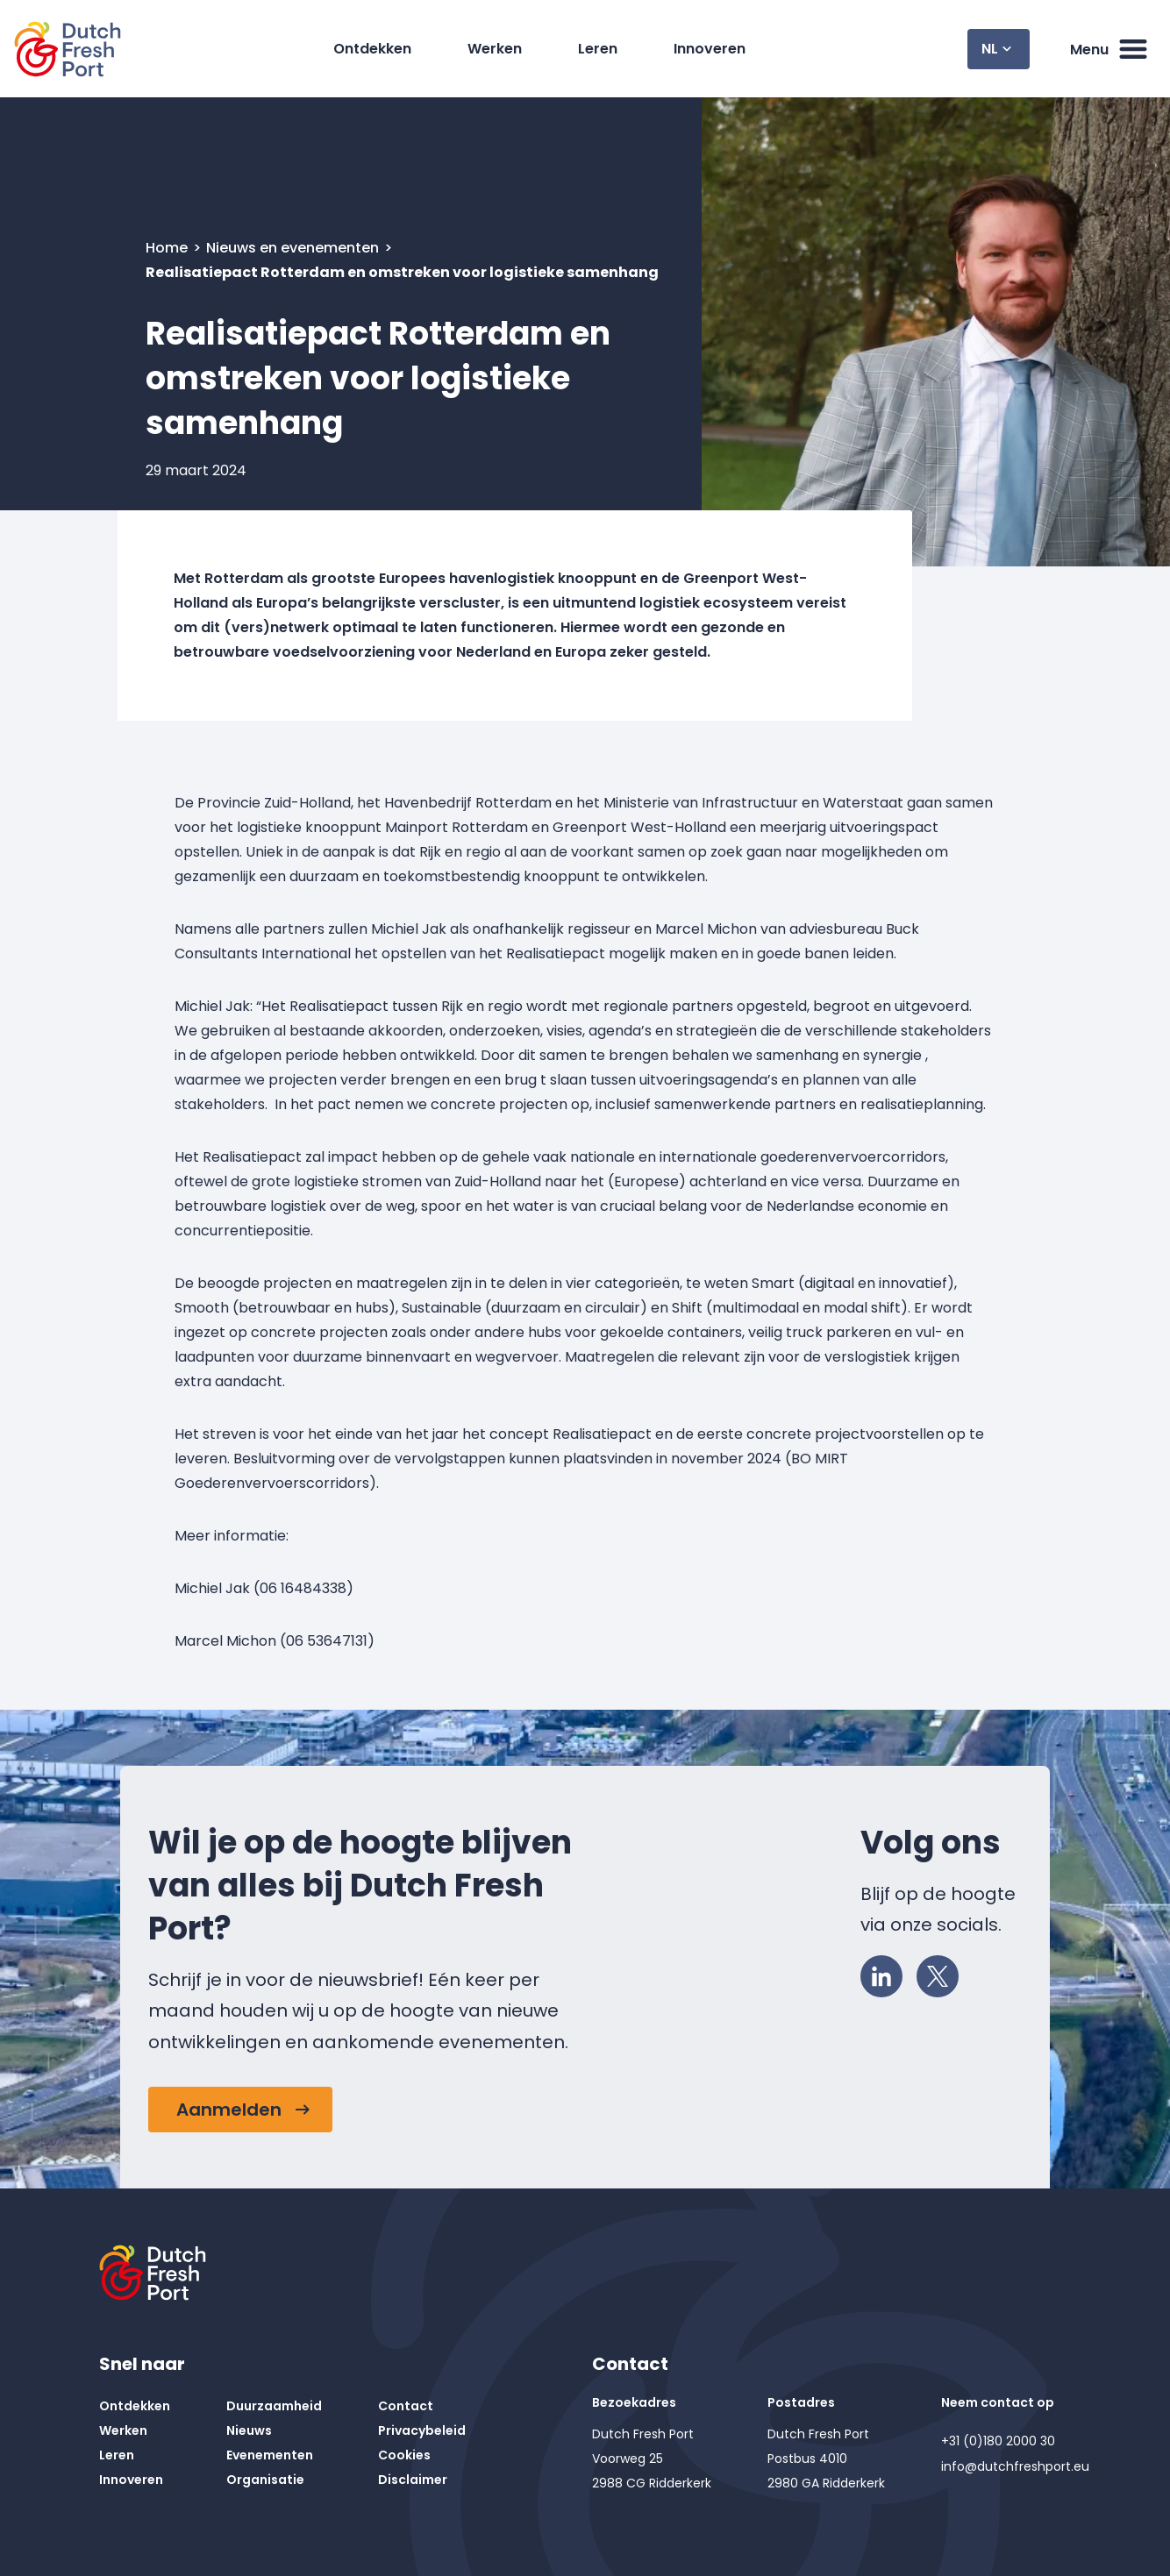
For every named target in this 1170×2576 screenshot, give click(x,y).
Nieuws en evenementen (294, 248)
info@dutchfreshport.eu (1015, 2466)
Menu (1110, 49)
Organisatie (265, 2479)
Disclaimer (412, 2479)
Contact (405, 2406)
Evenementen (269, 2455)
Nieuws (249, 2430)
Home (168, 248)
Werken (494, 49)
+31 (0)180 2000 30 (998, 2441)
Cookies (404, 2455)
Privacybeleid (422, 2430)
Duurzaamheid (274, 2406)
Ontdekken (372, 49)
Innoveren (710, 49)
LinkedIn (886, 1972)
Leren (597, 49)
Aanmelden (229, 2109)
